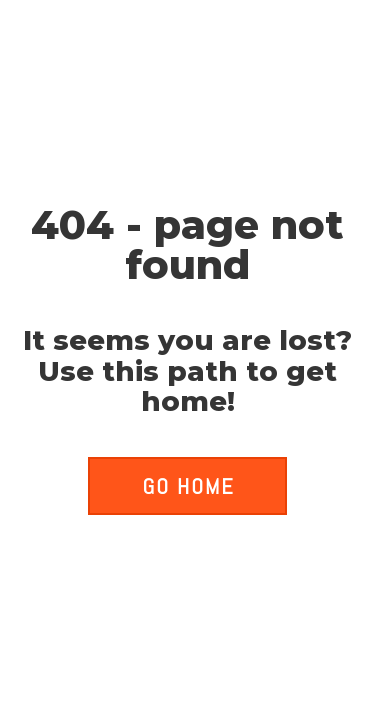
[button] (187, 486)
